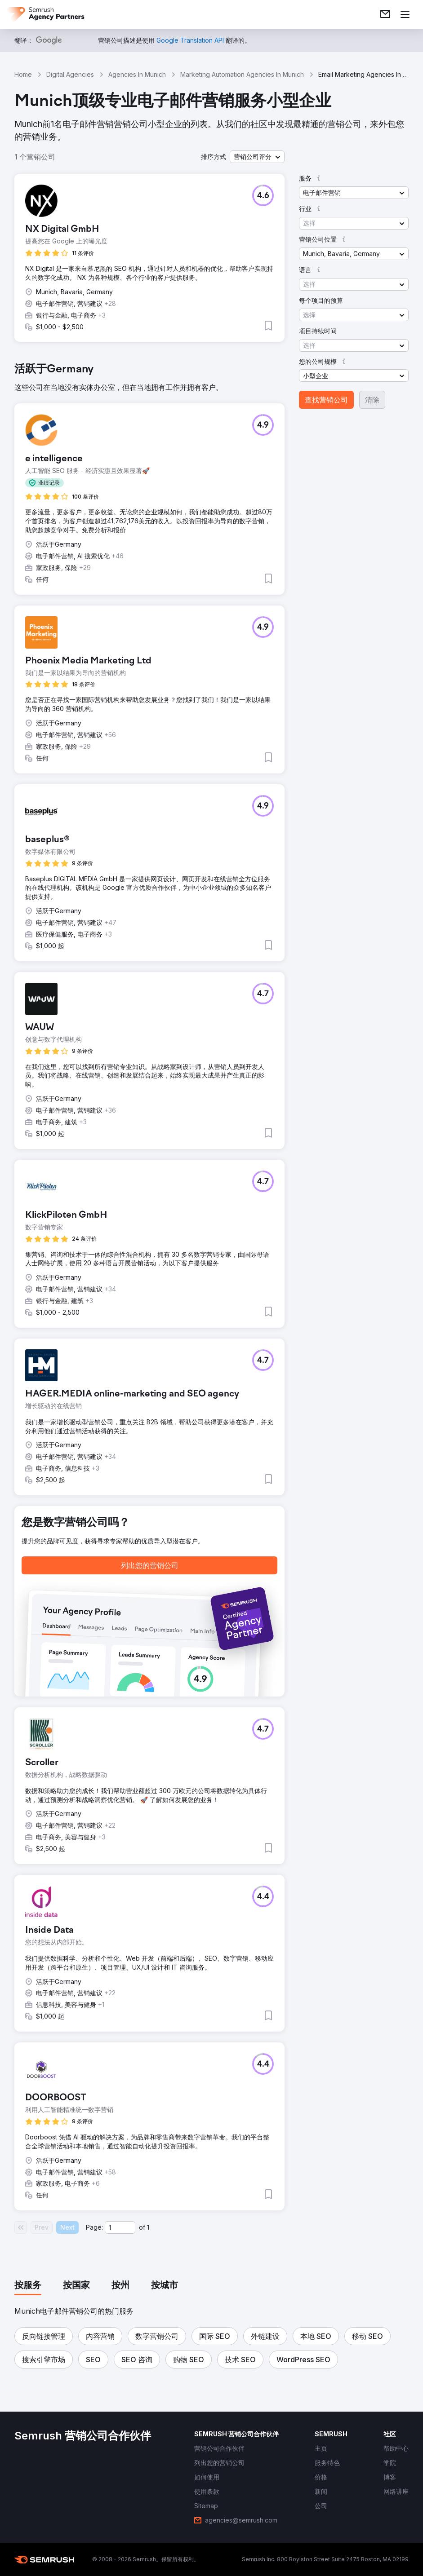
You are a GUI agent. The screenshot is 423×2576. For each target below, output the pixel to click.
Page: (94, 2227)
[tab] (27, 2286)
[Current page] (120, 2227)
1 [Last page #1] (148, 2227)
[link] (385, 14)
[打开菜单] (405, 14)
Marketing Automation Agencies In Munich (242, 74)
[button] (257, 156)
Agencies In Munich (137, 74)
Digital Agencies (70, 74)
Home (23, 74)
